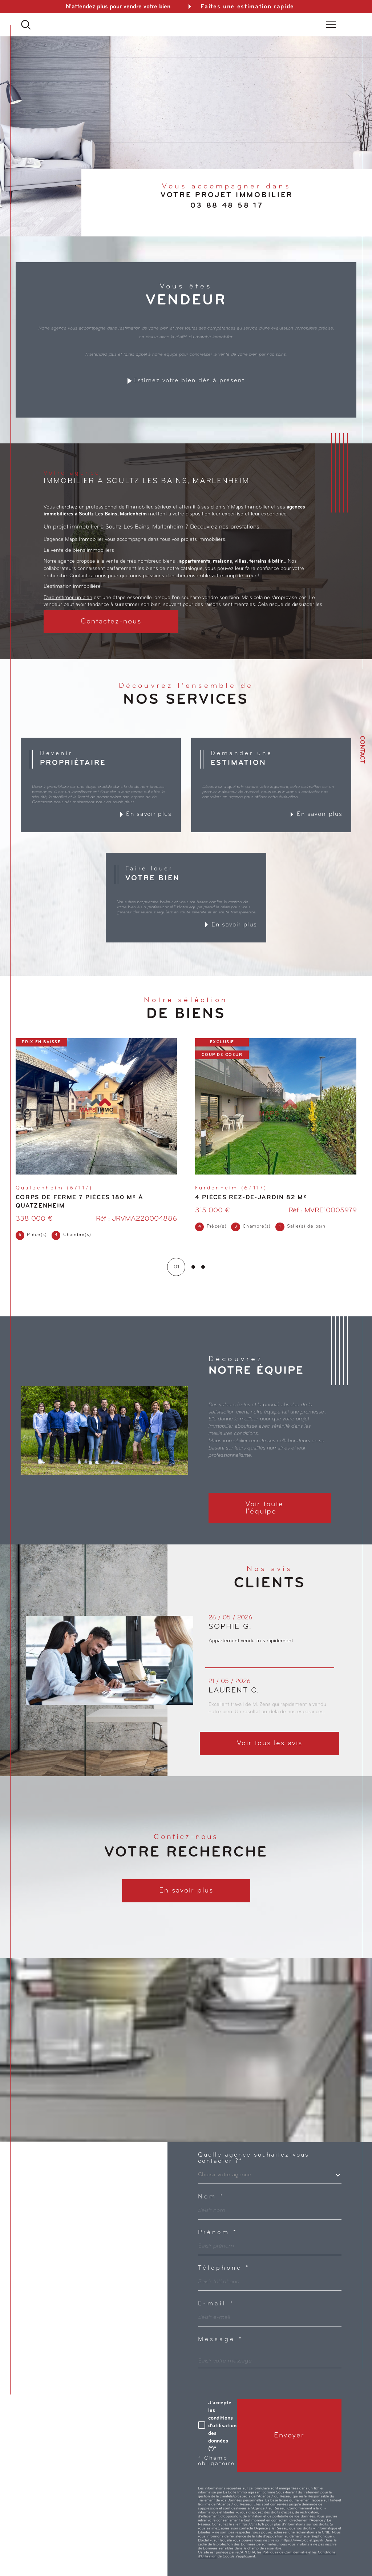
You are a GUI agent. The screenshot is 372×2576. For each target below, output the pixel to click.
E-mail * (216, 2304)
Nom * (211, 2197)
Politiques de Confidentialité (285, 2553)
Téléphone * (224, 2268)
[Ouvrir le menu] (331, 24)
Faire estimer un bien (68, 598)
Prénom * (218, 2233)
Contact (362, 749)
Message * (220, 2339)
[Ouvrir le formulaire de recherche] (26, 25)
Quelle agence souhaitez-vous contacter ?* (253, 2158)
